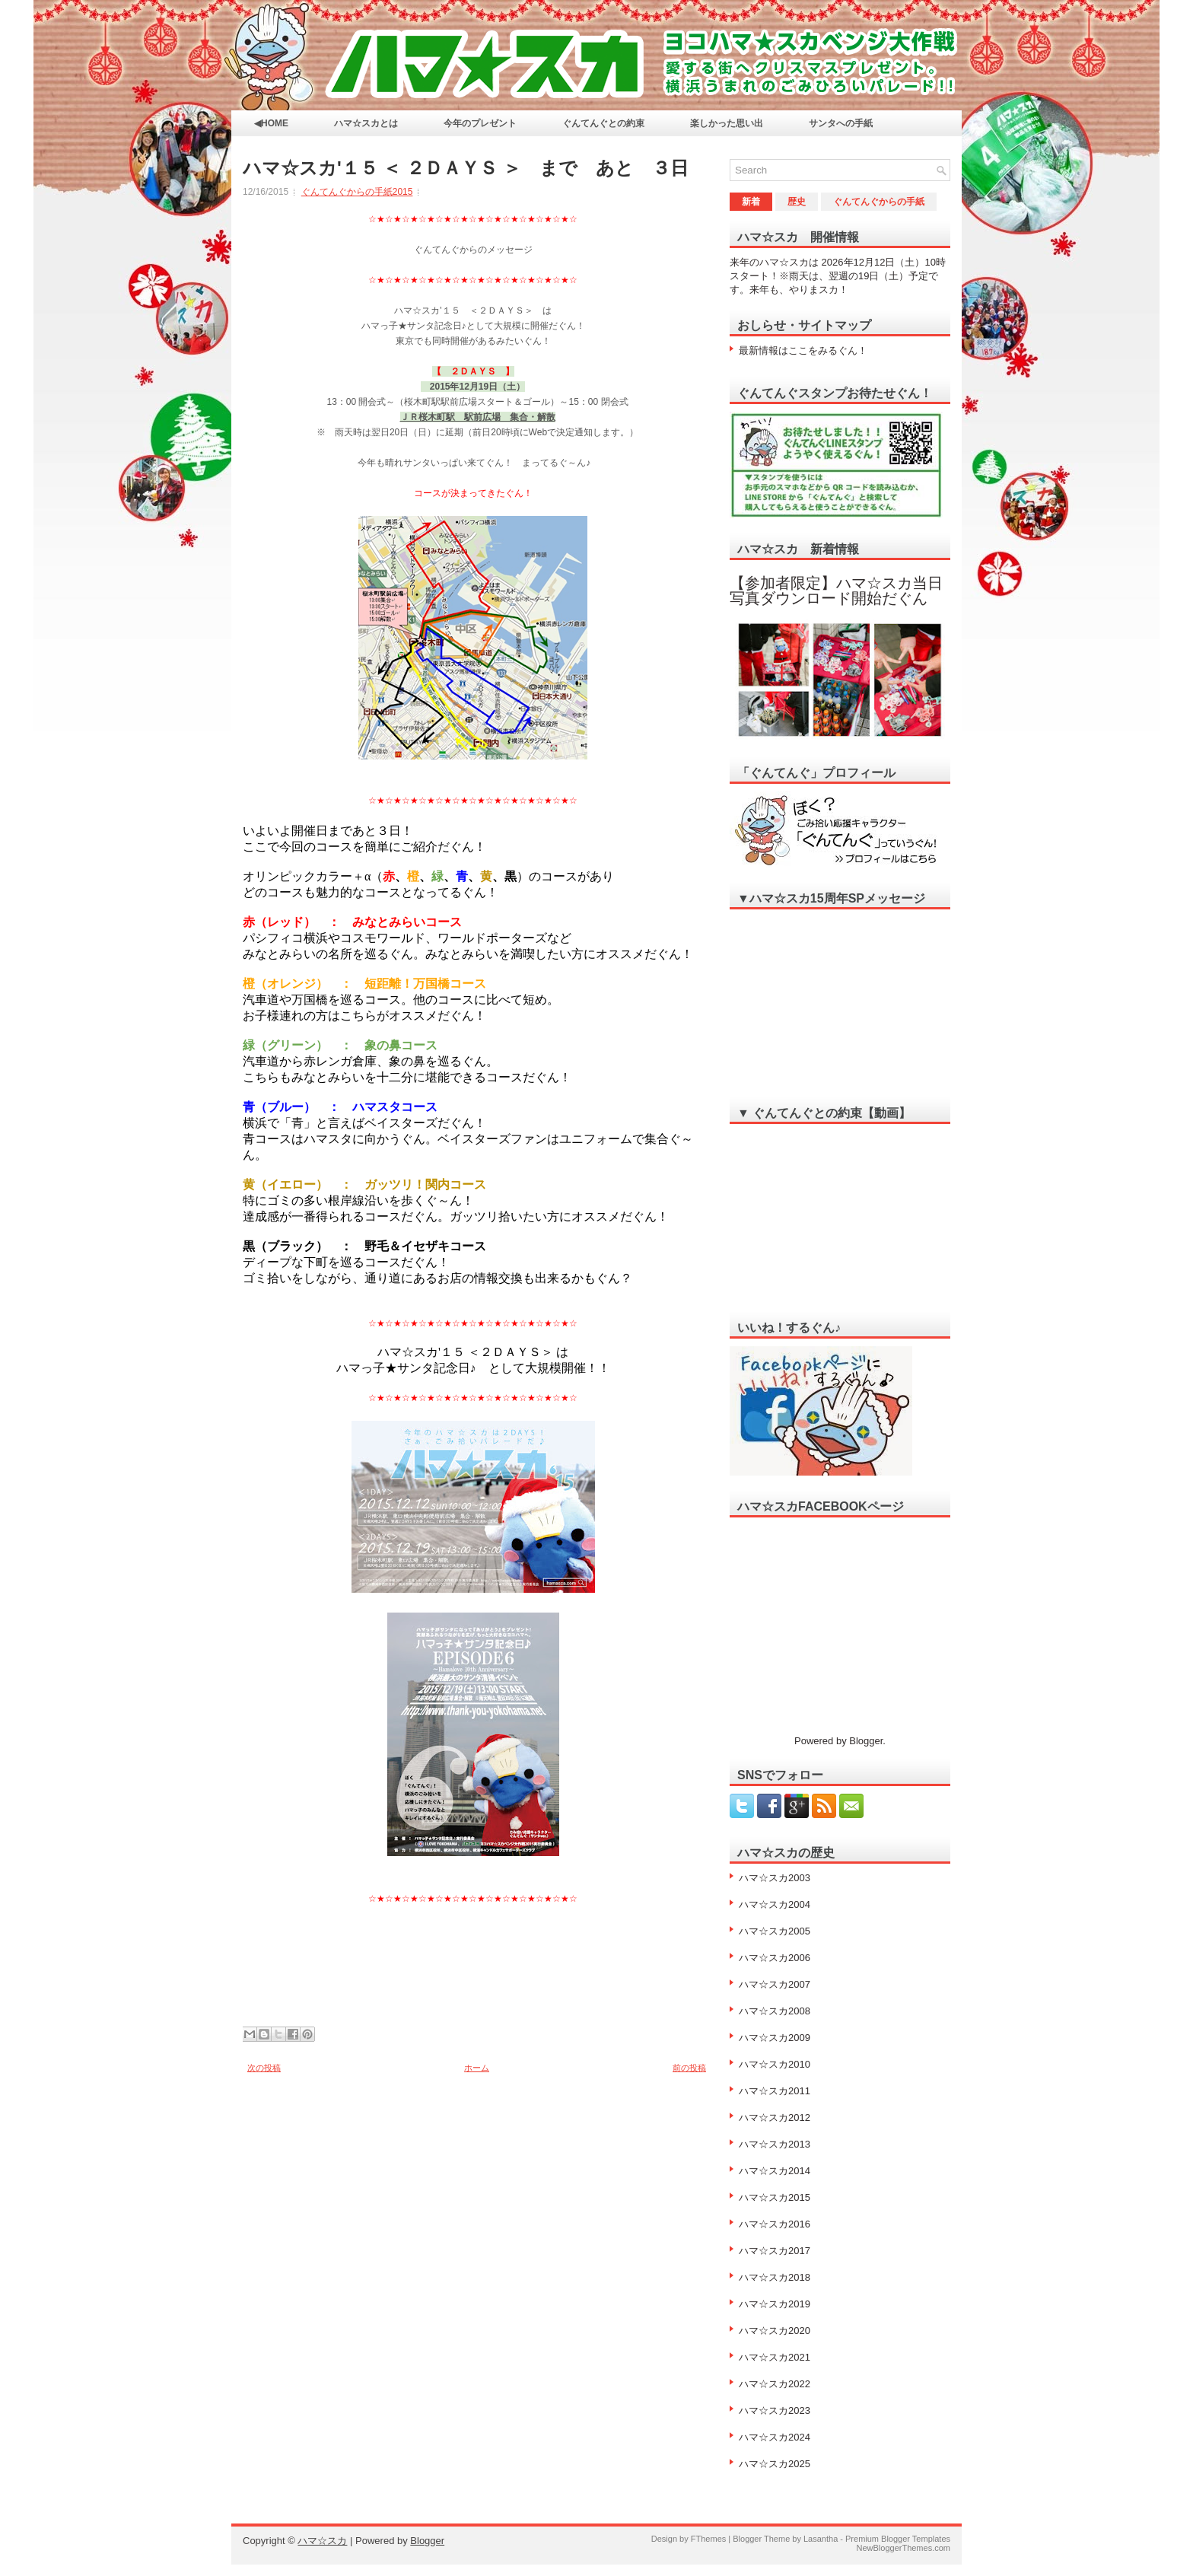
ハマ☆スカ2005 (774, 1931)
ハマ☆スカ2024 (774, 2437)
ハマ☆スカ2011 (774, 2091)
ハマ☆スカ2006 (774, 1957)
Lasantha (820, 2538)
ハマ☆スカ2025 (774, 2463)
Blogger (866, 1741)
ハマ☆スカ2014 (774, 2170)
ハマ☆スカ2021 (774, 2357)
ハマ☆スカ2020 (774, 2330)
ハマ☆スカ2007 (774, 1984)
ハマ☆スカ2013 (774, 2144)
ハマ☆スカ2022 (774, 2384)
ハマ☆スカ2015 (774, 2197)
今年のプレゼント (480, 123)
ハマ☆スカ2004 (774, 1904)
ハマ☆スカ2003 (774, 1877)
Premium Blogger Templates (897, 2538)
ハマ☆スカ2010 (774, 2064)
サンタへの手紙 (841, 123)
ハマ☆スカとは (366, 123)
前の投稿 (689, 2067)
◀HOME (271, 123)
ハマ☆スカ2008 (774, 2011)
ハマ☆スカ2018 (774, 2277)
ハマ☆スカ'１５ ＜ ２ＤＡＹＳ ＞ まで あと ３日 (466, 168)
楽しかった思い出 (726, 123)
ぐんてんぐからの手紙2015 (357, 191)
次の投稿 (264, 2067)
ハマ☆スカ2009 (774, 2037)
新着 (751, 201)
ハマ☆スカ (322, 2540)
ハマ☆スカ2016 (774, 2224)
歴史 (796, 201)
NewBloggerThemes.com (904, 2547)
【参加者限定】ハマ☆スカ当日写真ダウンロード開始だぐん (836, 591)
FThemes (708, 2538)
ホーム (476, 2067)
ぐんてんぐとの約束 (603, 123)
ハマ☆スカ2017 (774, 2250)
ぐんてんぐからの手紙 (878, 201)
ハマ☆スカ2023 (774, 2410)
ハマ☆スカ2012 (774, 2117)
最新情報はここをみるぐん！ (803, 350)
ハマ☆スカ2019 (774, 2304)
